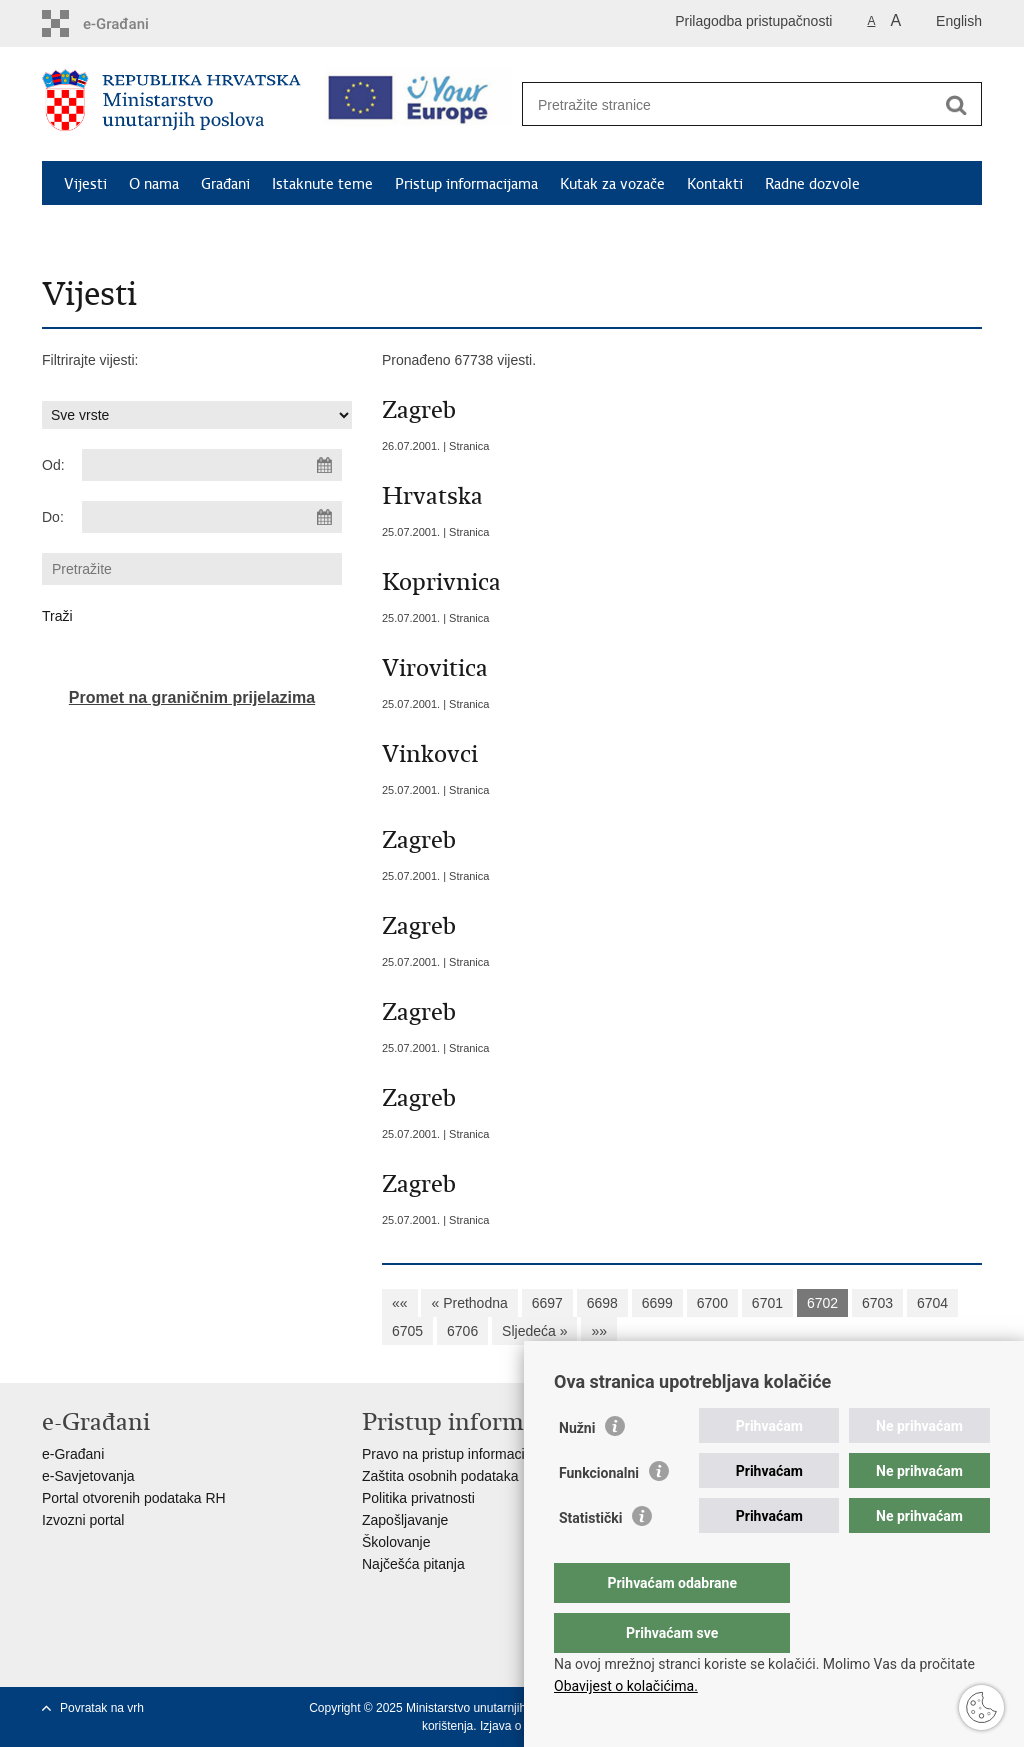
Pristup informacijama (466, 184)
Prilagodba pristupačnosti (753, 21)
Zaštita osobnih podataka (440, 1476)
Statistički (590, 1558)
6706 (462, 1331)
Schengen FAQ (112, 230)
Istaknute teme (322, 184)
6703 (877, 1303)
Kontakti (715, 184)
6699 (657, 1303)
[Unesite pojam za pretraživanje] (730, 104)
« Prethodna (469, 1303)
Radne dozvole (812, 184)
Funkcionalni (599, 1513)
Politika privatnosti (418, 1498)
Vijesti (85, 184)
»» (599, 1331)
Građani (225, 184)
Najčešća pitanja (413, 1564)
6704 (932, 1303)
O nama (154, 184)
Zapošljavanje (405, 1520)
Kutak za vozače (612, 184)
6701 (767, 1303)
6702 (822, 1303)
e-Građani (73, 1454)
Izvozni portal (83, 1520)
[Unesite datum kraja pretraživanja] (212, 517)
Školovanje (396, 1542)
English (959, 21)
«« (400, 1303)
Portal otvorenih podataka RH (134, 1498)
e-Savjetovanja (88, 1476)
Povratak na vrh (102, 1708)
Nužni (577, 1468)
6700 (712, 1303)
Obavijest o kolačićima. (626, 1686)
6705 (407, 1331)
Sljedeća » (534, 1331)
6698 (602, 1303)
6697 (547, 1303)
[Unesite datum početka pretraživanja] (212, 465)
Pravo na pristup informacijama (458, 1454)
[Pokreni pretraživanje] (956, 105)
